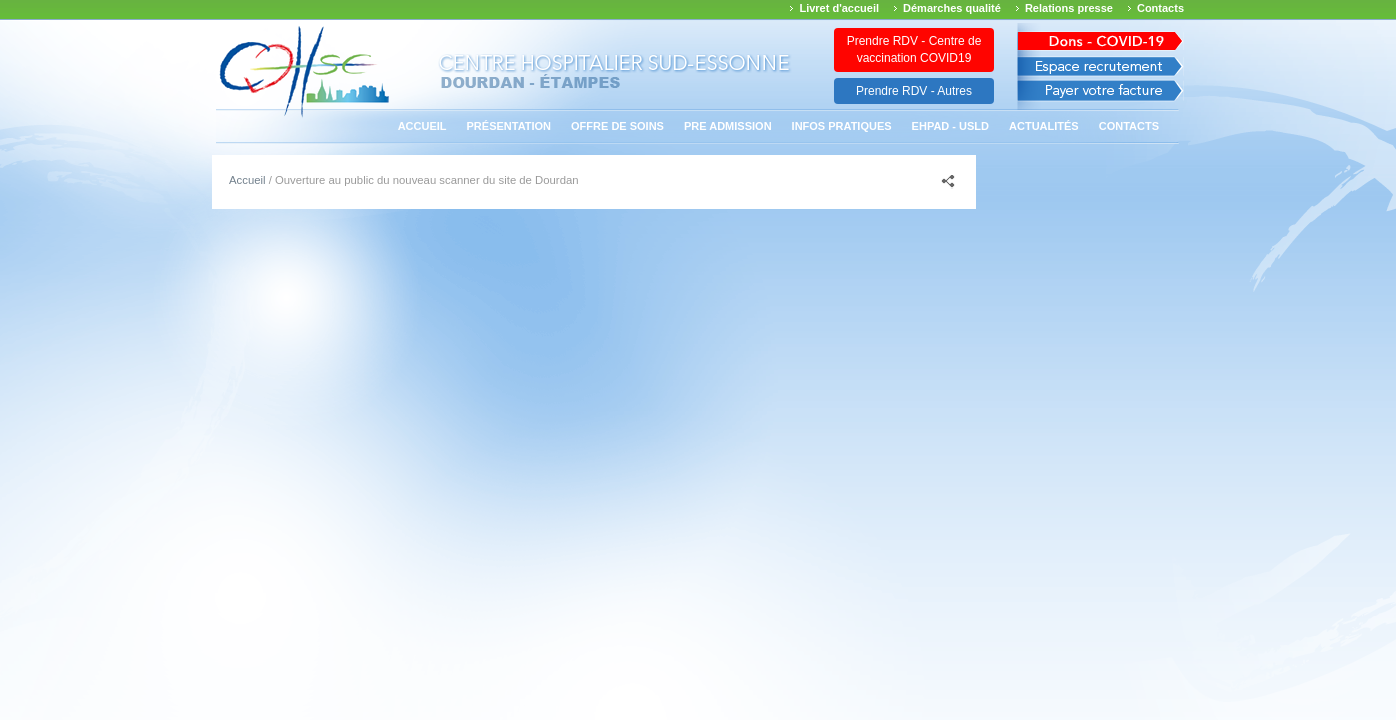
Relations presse (1069, 8)
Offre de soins (617, 126)
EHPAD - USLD (950, 126)
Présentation (509, 126)
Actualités (1044, 126)
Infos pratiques (842, 126)
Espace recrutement (1100, 66)
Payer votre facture (1100, 95)
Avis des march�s (1100, 37)
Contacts (1160, 8)
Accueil (422, 126)
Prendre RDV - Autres (914, 91)
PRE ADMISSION (728, 126)
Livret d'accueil (839, 8)
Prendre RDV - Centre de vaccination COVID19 (914, 49)
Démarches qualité (952, 8)
